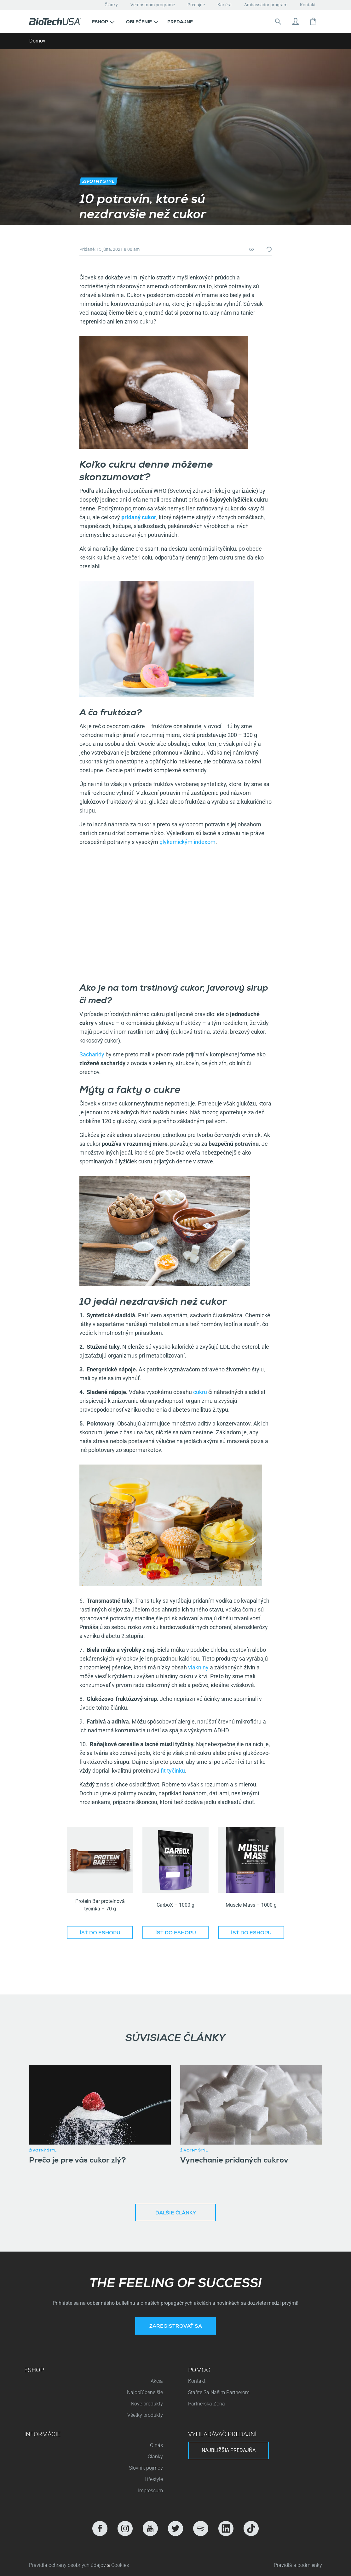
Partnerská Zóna (206, 2404)
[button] (103, 21)
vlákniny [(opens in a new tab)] (198, 1667)
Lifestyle (154, 2479)
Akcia (157, 2381)
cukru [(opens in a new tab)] (199, 1392)
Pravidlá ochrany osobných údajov (68, 2565)
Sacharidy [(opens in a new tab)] (91, 1054)
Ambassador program (265, 4)
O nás (156, 2445)
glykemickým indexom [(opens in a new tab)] (187, 842)
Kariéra (224, 4)
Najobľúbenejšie (145, 2392)
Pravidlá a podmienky (298, 2565)
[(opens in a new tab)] (138, 517)
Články (111, 4)
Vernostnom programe (152, 4)
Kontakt (308, 4)
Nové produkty (147, 2404)
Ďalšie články (175, 2213)
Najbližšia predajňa (229, 2450)
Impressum (150, 2491)
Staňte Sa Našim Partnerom (219, 2392)
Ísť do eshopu (100, 1933)
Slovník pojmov (146, 2468)
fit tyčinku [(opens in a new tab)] (172, 1770)
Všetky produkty (145, 2415)
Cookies (120, 2565)
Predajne (196, 4)
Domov (37, 41)
